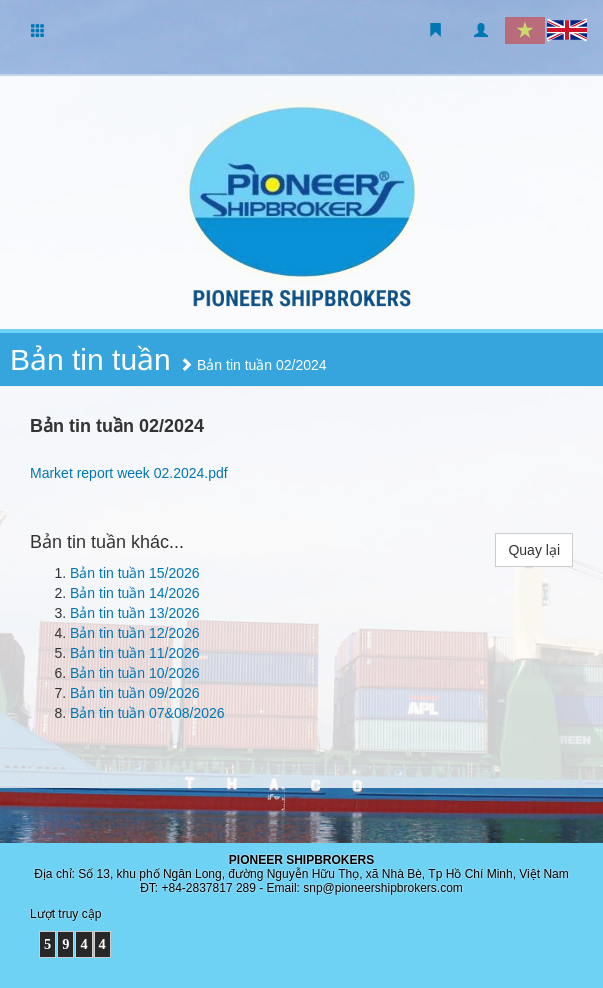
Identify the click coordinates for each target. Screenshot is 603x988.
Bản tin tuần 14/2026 (135, 593)
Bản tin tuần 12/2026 (135, 633)
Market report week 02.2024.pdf (129, 473)
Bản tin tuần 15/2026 (135, 573)
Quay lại (534, 550)
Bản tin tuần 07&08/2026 (147, 713)
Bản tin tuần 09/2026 (135, 693)
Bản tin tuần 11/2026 (135, 653)
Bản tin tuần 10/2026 (135, 673)
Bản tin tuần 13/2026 (135, 613)
